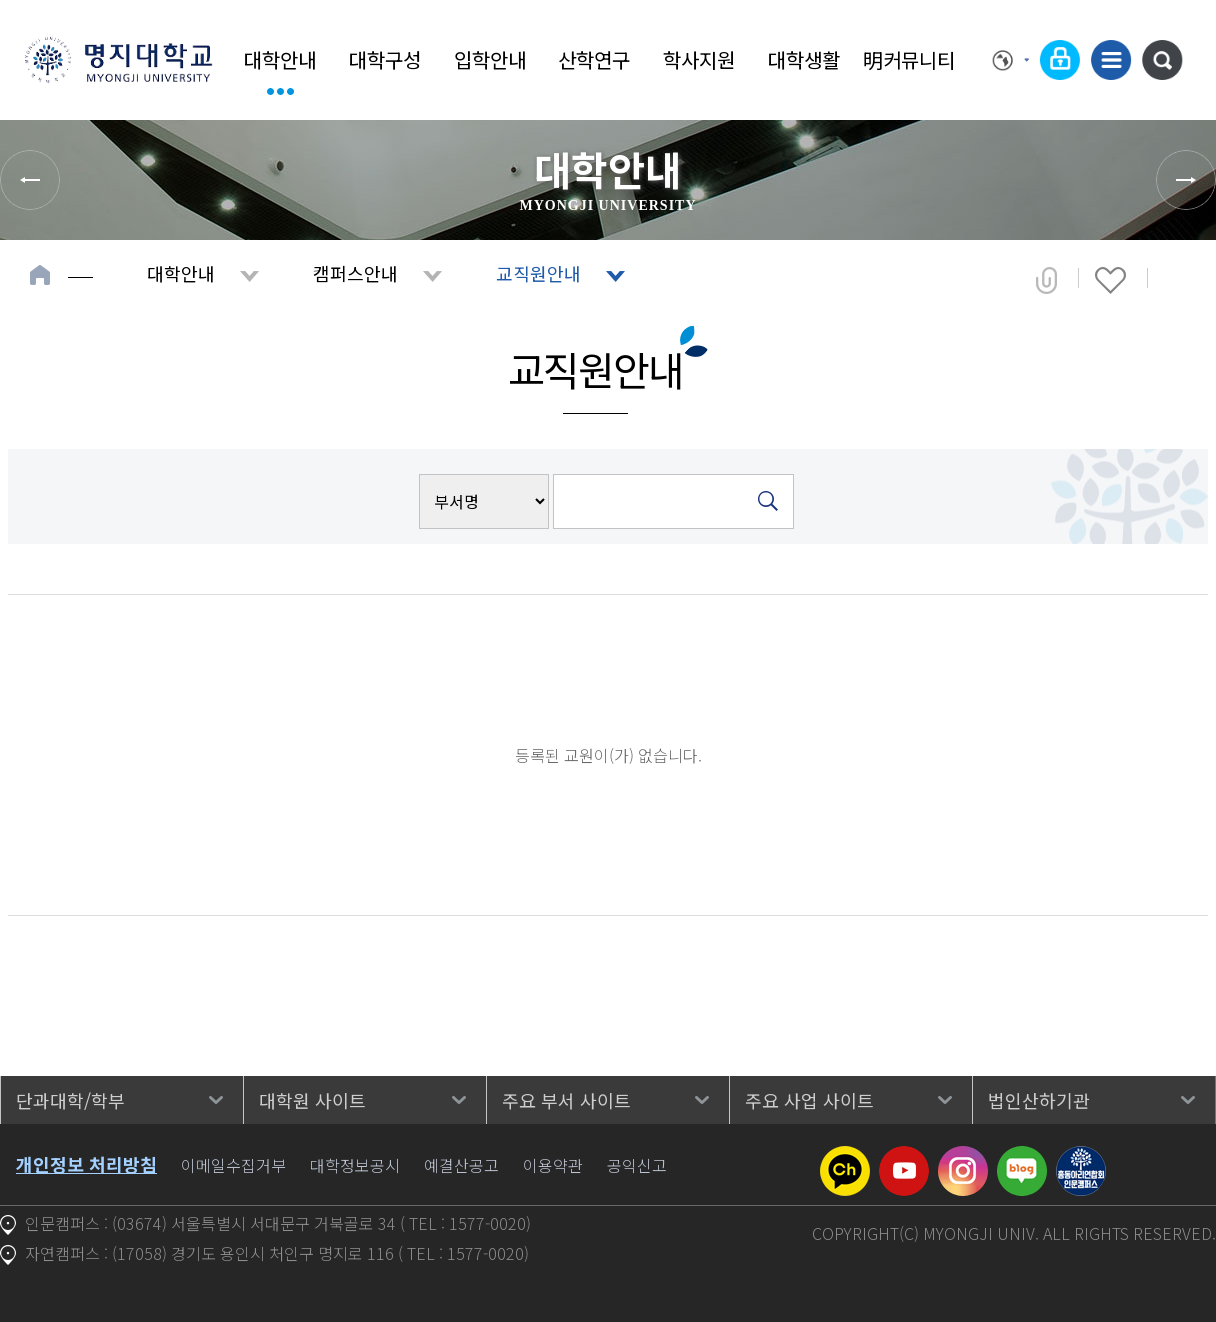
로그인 (1060, 60)
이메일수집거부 (233, 1165)
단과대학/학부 (70, 1100)
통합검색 (1162, 60)
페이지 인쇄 (1177, 280)
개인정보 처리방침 (86, 1164)
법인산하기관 (1039, 1100)
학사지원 (699, 59)
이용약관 (553, 1165)
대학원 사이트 (312, 1100)
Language (1011, 60)
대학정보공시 (355, 1165)
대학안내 (280, 59)
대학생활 (804, 59)
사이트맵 (1111, 60)
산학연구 (594, 59)
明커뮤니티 (909, 59)
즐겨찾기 (1110, 280)
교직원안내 (538, 273)
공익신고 (637, 1165)
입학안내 (490, 59)
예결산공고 (461, 1165)
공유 (1046, 280)
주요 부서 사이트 (566, 1100)
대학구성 (385, 59)
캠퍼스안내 (355, 273)
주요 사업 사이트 (809, 1100)
